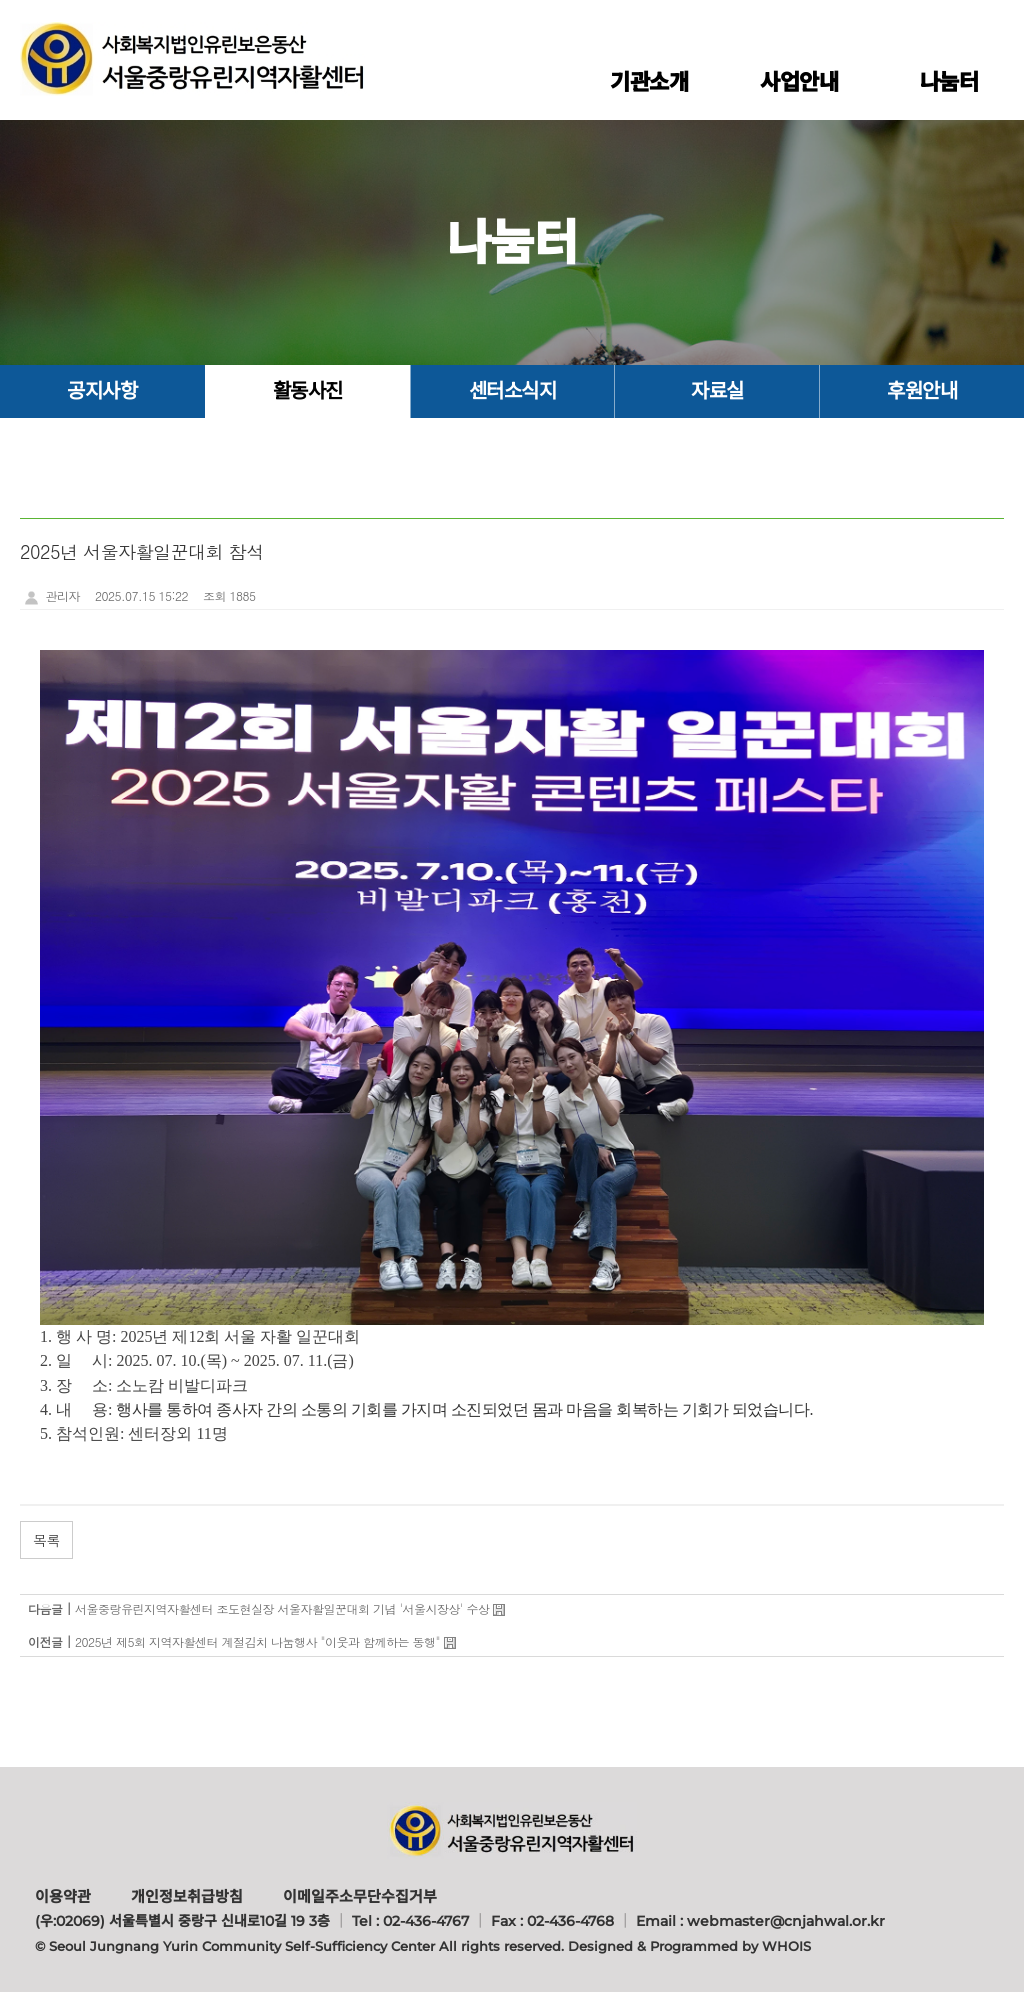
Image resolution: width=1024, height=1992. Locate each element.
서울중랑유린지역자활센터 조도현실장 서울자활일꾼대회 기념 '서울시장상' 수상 (282, 1608)
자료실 (717, 391)
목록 (46, 1540)
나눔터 (949, 82)
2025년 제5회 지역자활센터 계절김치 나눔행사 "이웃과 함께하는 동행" (257, 1641)
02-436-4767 (426, 1921)
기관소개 (649, 82)
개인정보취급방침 (187, 1896)
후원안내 (922, 391)
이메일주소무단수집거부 (360, 1896)
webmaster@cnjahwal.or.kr (786, 1921)
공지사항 (102, 391)
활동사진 (308, 391)
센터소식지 (513, 391)
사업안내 (799, 82)
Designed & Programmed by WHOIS (689, 1946)
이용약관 (63, 1896)
